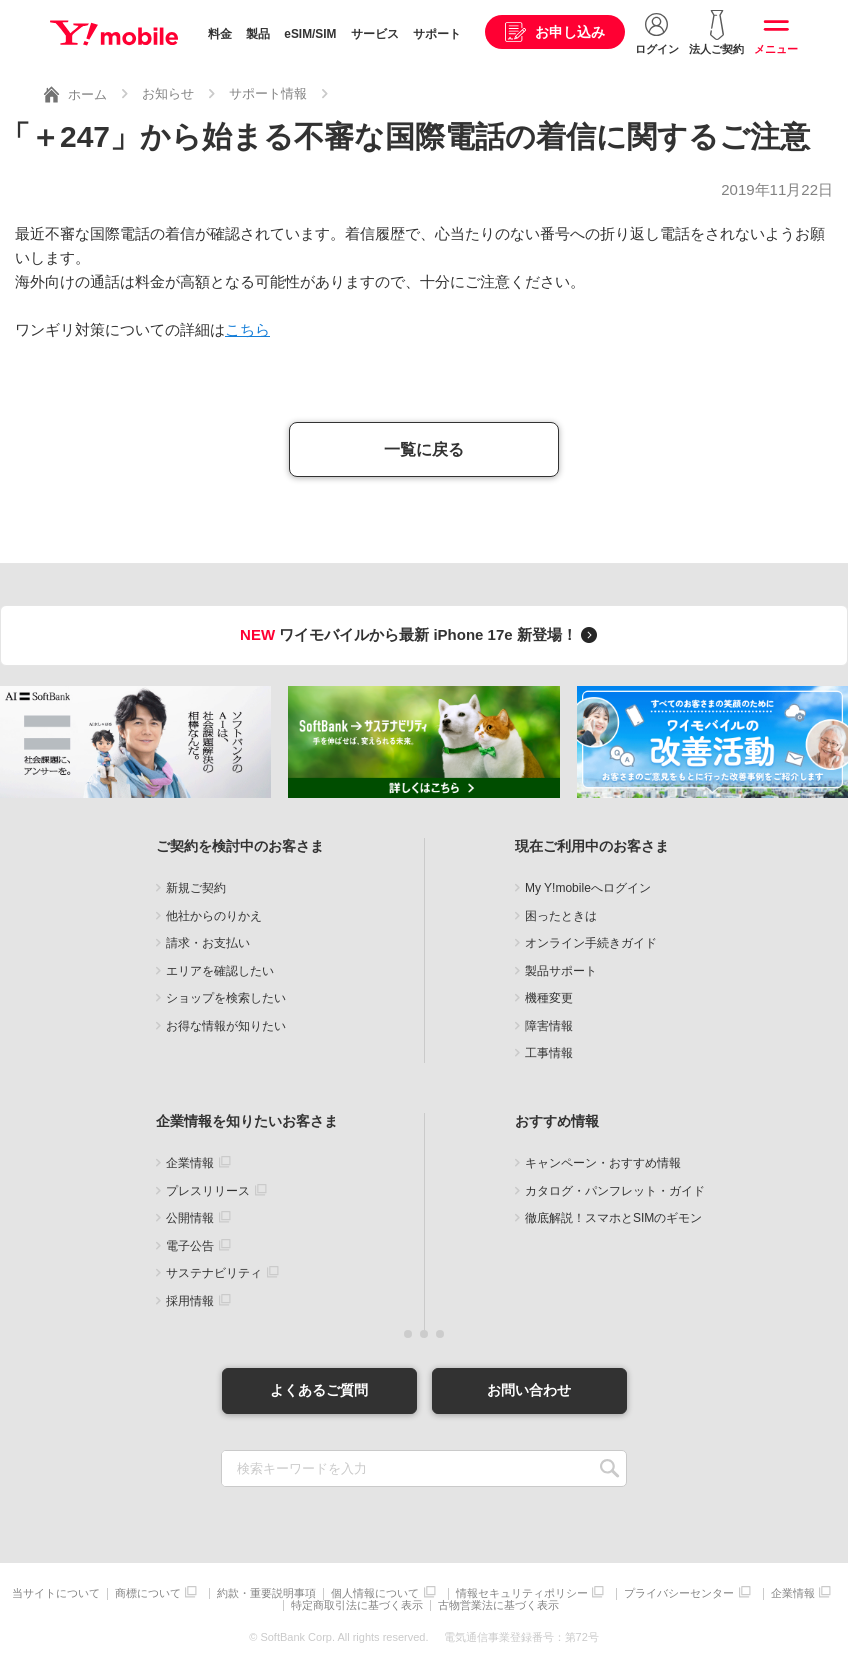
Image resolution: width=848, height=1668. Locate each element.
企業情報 (190, 1163)
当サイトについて (56, 1593)
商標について (148, 1593)
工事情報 (549, 1053)
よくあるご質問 (319, 1390)
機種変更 (549, 998)
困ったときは (561, 916)
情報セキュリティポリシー (522, 1593)
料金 (220, 34)
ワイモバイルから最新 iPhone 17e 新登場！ (421, 634)
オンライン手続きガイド (591, 943)
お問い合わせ (529, 1390)
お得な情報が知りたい (226, 1026)
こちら (247, 329)
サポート (437, 34)
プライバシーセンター (679, 1593)
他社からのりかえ (214, 916)
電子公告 (190, 1246)
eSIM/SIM (310, 34)
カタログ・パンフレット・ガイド (615, 1191)
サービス (375, 34)
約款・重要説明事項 (266, 1593)
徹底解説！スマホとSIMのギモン (613, 1218)
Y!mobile (114, 33)
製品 (258, 34)
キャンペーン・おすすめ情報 (603, 1163)
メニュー (776, 49)
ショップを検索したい (226, 998)
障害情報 (549, 1026)
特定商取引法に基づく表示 (357, 1605)
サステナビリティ (214, 1273)
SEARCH (609, 1468)
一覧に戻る (424, 449)
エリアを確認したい (220, 971)
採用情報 (190, 1301)
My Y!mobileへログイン (588, 888)
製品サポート (561, 971)
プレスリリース (208, 1191)
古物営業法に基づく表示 (498, 1605)
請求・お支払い (208, 943)
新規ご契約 (196, 888)
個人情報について (375, 1593)
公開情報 (190, 1218)
